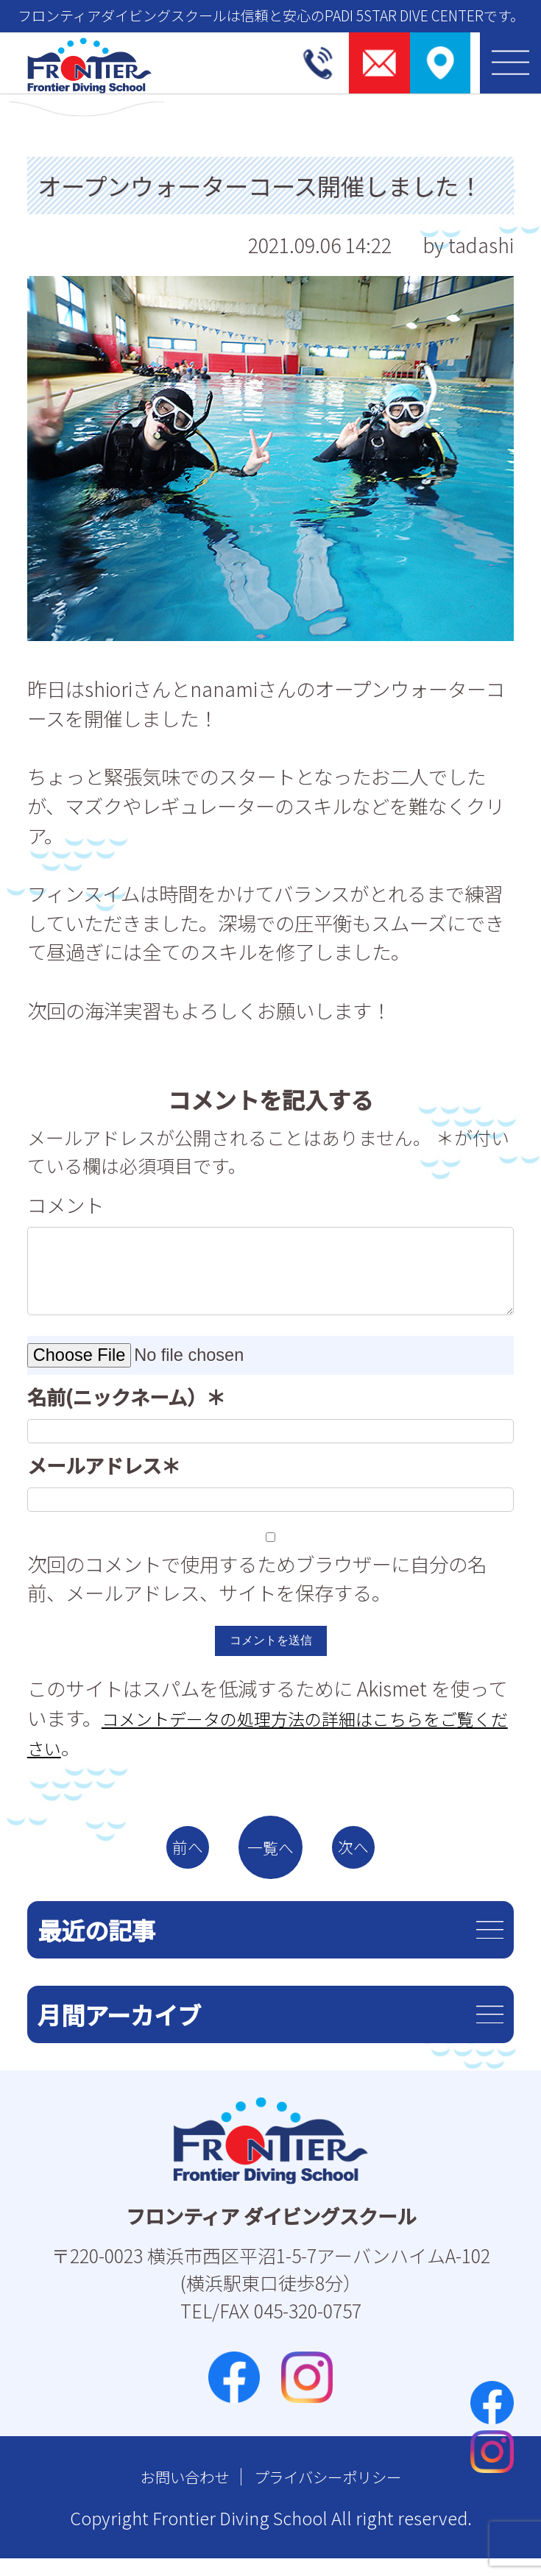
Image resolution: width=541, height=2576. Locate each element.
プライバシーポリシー (336, 2493)
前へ (166, 1855)
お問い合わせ (170, 2493)
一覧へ (271, 1855)
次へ (375, 1855)
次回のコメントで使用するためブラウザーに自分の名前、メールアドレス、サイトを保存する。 (257, 1578)
